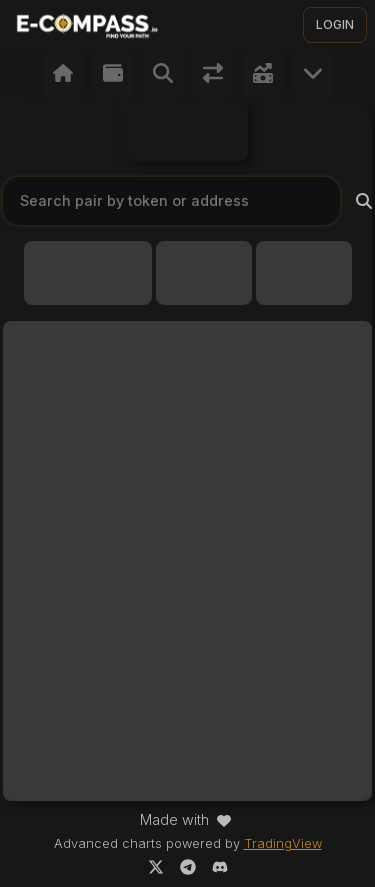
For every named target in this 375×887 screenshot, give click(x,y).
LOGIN (335, 24)
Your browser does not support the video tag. (188, 131)
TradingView (283, 843)
